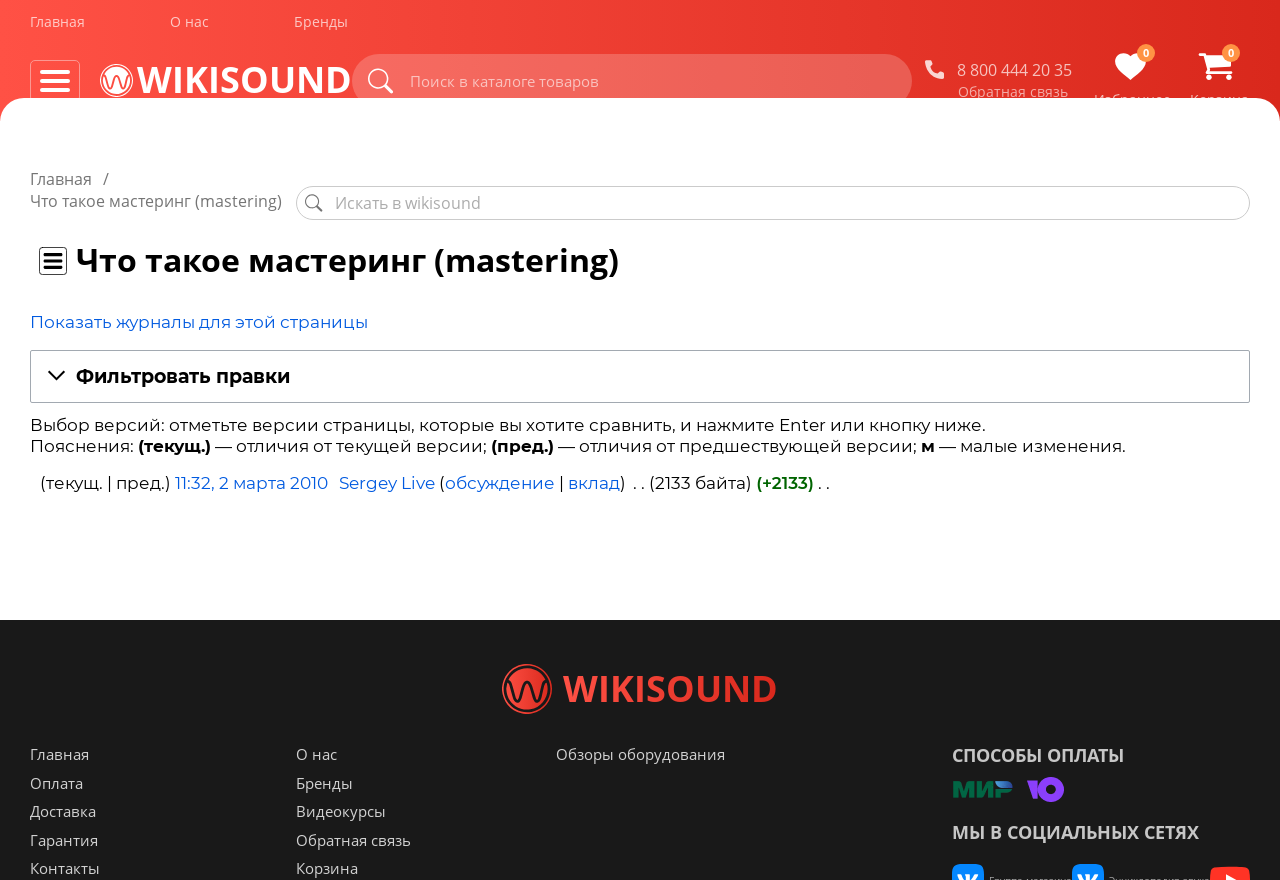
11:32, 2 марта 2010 (251, 462)
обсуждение (500, 462)
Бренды (321, 28)
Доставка (63, 851)
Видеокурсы (341, 851)
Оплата (56, 823)
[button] (640, 355)
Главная (57, 28)
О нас (189, 28)
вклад (594, 462)
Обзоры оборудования (640, 794)
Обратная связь (1013, 99)
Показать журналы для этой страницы (199, 300)
